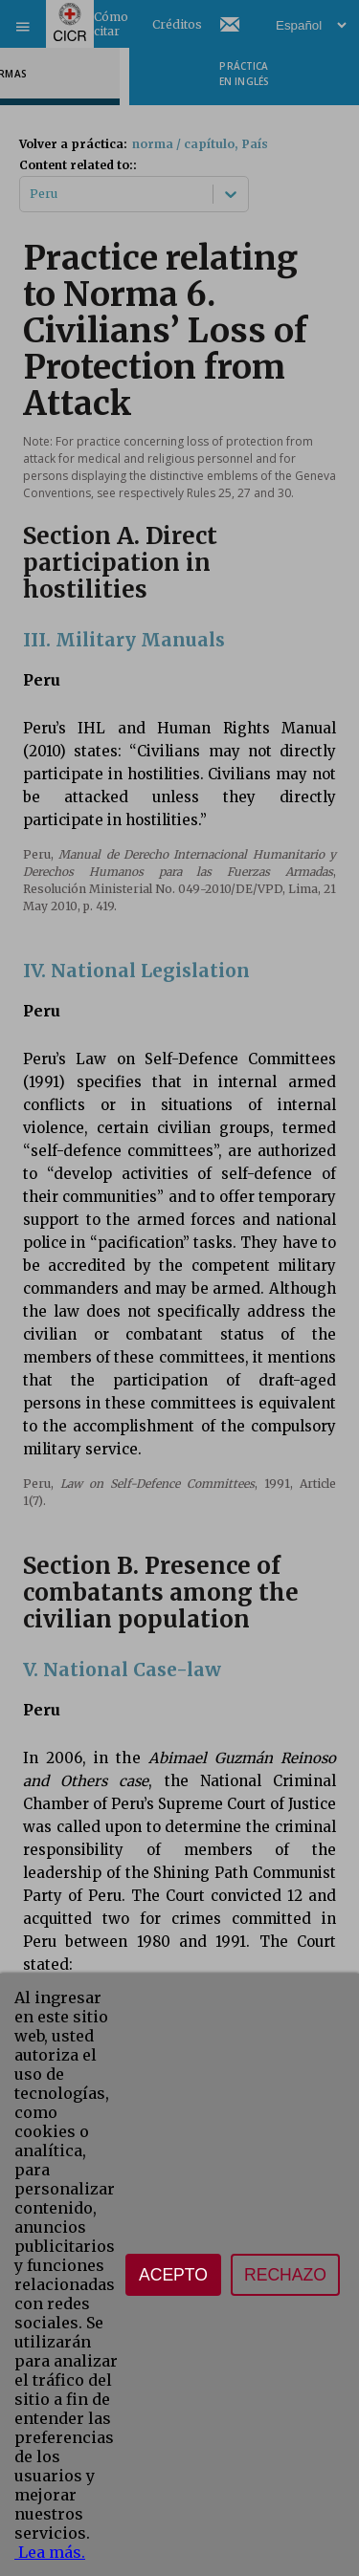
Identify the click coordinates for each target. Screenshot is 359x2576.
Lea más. (49, 2552)
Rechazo (285, 2274)
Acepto (173, 2274)
